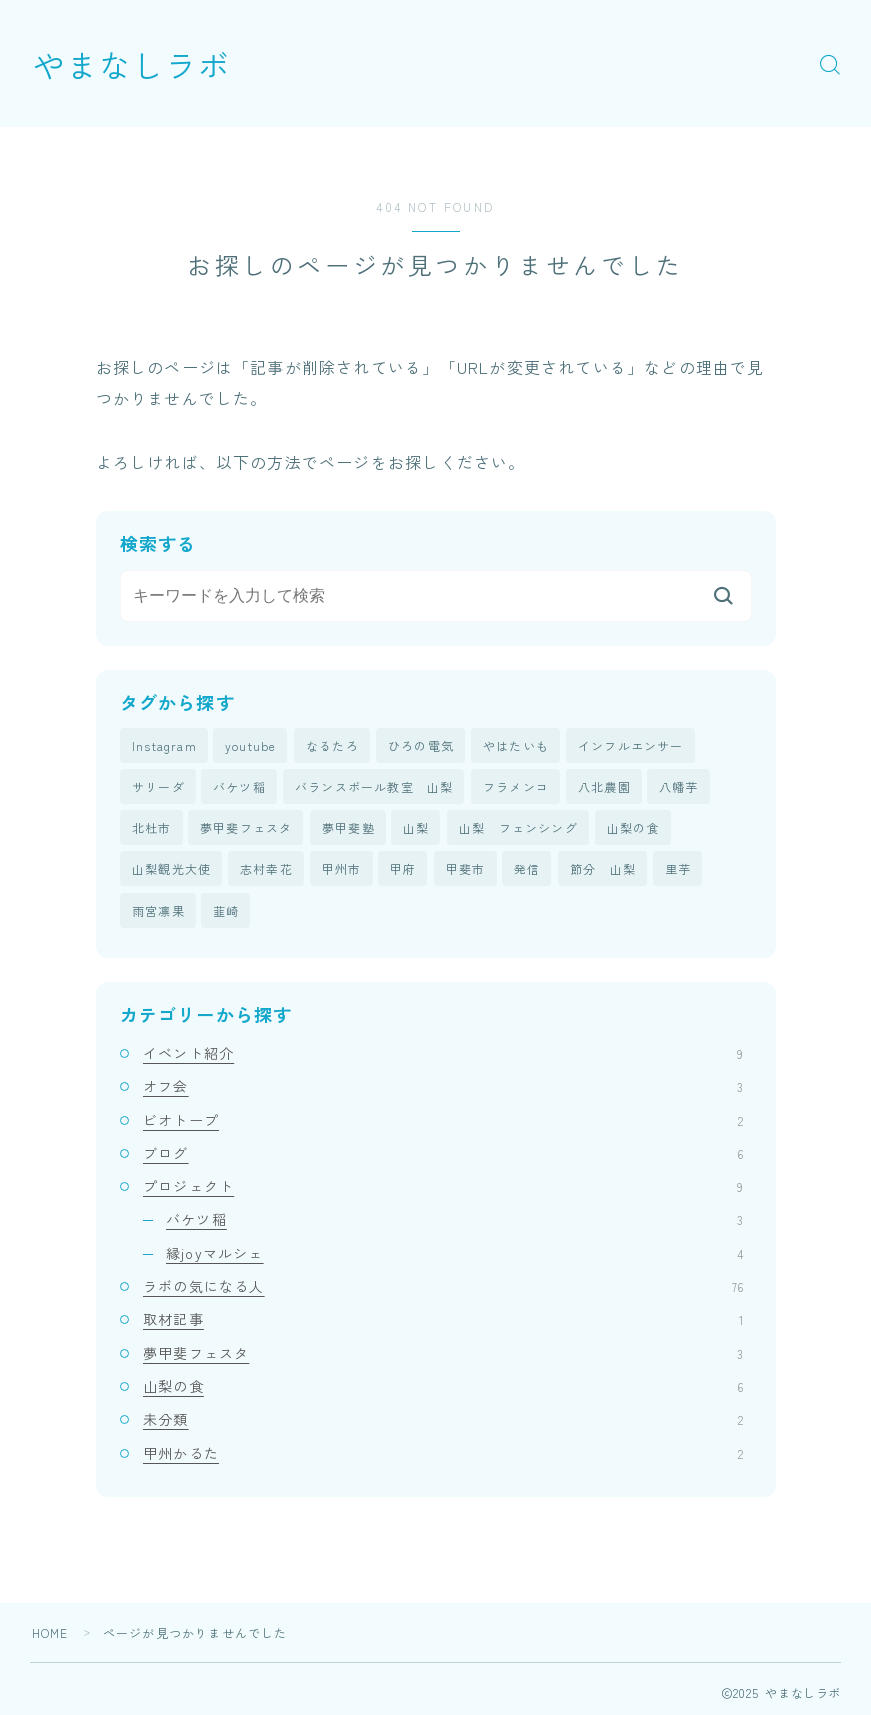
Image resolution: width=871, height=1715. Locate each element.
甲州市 (342, 869)
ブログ (443, 1154)
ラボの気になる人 (443, 1287)
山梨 (416, 827)
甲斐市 (466, 869)
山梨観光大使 (171, 869)
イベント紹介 (443, 1054)
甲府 (403, 869)
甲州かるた (443, 1453)
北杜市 (152, 827)
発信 (527, 869)
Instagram (164, 745)
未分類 (443, 1420)
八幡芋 (679, 786)
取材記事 (443, 1320)
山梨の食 (633, 827)
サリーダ (158, 786)
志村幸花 (266, 869)
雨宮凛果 (158, 910)
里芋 (678, 869)
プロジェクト (443, 1187)
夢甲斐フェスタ (246, 827)
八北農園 (604, 786)
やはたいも (516, 745)
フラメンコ (516, 786)
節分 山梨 (603, 869)
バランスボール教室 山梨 (374, 786)
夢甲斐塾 (348, 827)
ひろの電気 (421, 745)
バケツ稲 (239, 786)
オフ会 (443, 1087)
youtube (250, 745)
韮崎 (226, 910)
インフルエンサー (631, 745)
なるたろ (332, 745)
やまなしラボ (132, 63)
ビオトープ (443, 1120)
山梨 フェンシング (518, 827)
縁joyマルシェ (454, 1253)
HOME (50, 1633)
